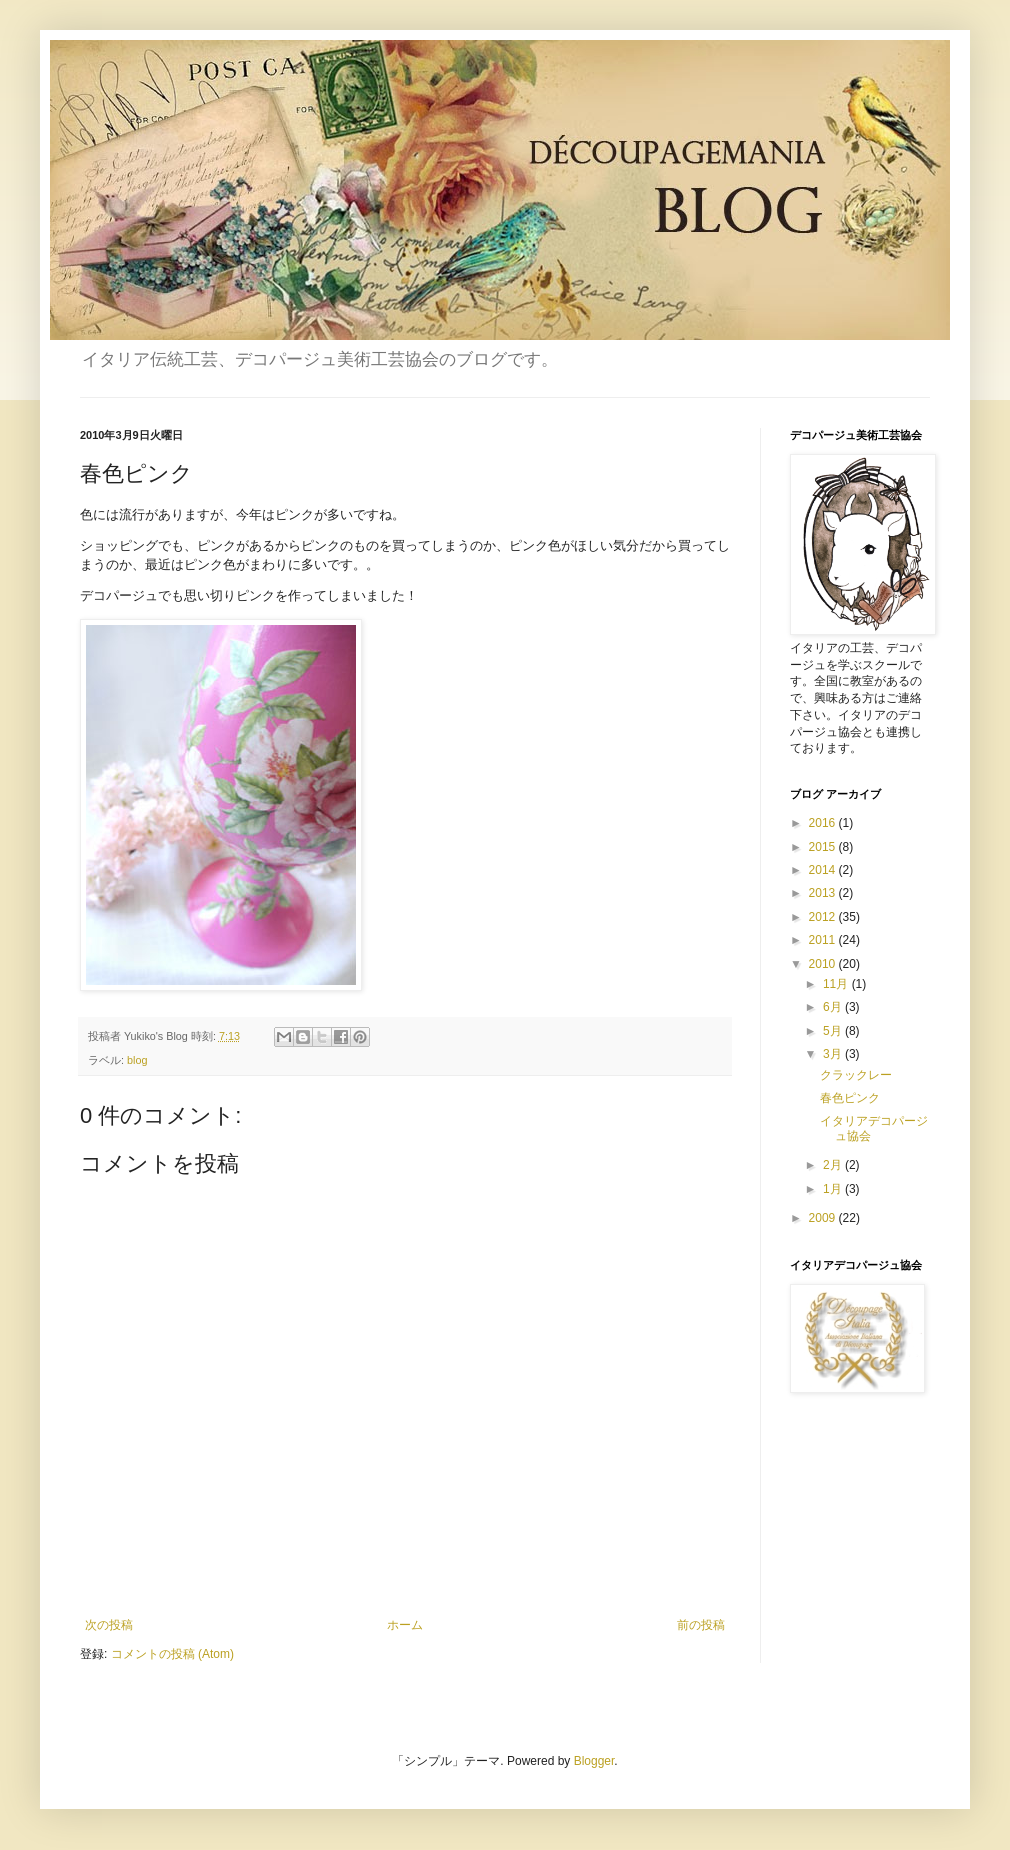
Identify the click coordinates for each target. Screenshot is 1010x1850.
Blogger (594, 1761)
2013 (824, 893)
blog (137, 1060)
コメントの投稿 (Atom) (172, 1654)
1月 (834, 1189)
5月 (834, 1031)
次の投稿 (109, 1625)
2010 (824, 964)
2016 (824, 823)
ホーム (405, 1625)
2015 (824, 847)
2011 (824, 940)
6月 (834, 1007)
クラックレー (856, 1075)
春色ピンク (850, 1098)
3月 (834, 1054)
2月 (834, 1165)
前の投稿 (701, 1625)
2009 (824, 1218)
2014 (824, 870)
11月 (837, 984)
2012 (824, 917)
